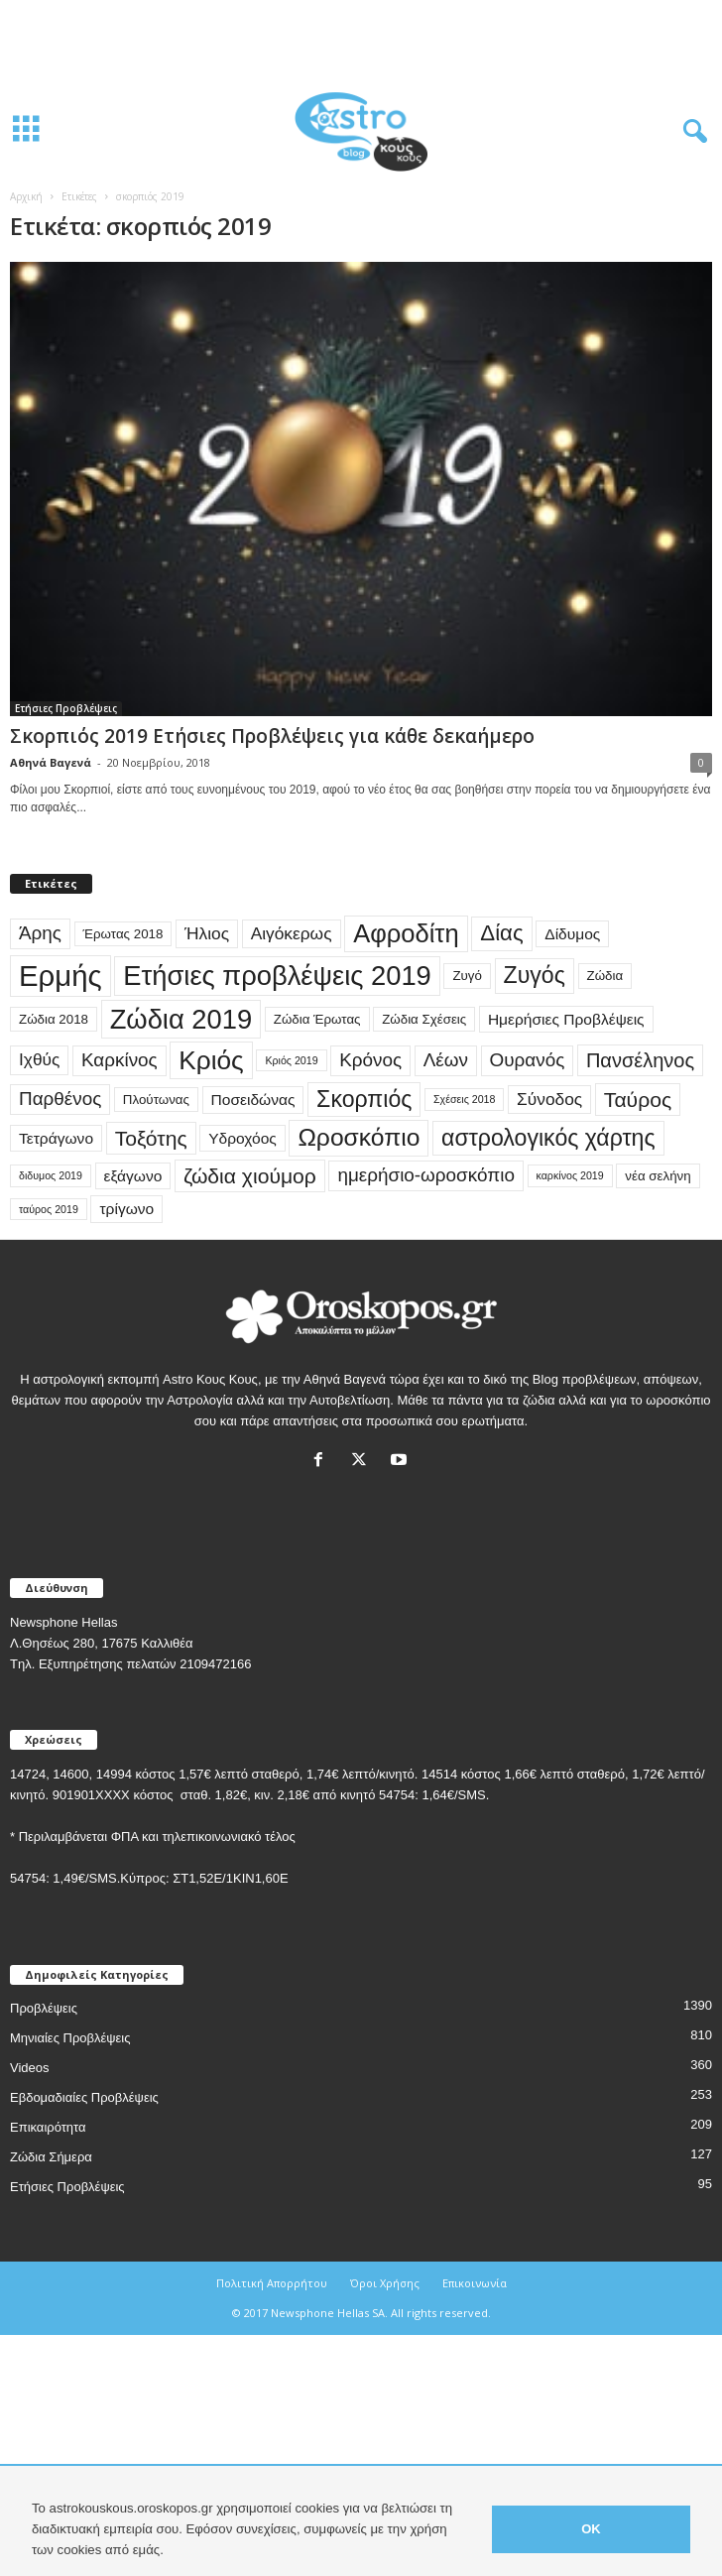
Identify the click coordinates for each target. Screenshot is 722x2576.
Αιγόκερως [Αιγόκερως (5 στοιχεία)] (291, 933)
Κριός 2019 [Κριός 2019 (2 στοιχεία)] (291, 1060)
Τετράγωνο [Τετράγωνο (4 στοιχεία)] (56, 1138)
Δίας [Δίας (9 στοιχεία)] (501, 932)
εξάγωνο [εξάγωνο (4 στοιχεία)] (133, 1175)
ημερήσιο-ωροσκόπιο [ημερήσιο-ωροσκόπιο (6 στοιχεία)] (425, 1175)
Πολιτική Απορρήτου (271, 2282)
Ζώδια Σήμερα (51, 2156)
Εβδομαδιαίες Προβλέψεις (84, 2097)
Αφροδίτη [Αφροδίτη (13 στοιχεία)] (406, 933)
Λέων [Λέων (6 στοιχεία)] (445, 1059)
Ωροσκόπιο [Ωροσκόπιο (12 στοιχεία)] (359, 1137)
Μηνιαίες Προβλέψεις (70, 2037)
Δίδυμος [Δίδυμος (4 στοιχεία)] (572, 933)
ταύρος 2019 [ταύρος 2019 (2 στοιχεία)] (48, 1209)
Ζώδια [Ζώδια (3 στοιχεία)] (605, 975)
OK (591, 2528)
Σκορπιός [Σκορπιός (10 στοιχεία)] (364, 1099)
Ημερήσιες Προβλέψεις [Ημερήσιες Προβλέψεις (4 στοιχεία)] (566, 1019)
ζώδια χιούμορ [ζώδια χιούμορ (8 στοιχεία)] (249, 1176)
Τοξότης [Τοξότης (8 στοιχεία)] (151, 1138)
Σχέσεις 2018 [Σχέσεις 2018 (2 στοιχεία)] (464, 1099)
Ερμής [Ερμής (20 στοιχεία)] (60, 975)
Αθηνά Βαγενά (50, 762)
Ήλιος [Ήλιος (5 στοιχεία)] (206, 933)
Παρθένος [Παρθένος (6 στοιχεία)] (60, 1098)
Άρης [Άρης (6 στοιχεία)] (40, 932)
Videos (30, 2067)
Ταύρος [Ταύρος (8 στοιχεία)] (637, 1099)
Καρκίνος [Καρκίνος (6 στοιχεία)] (119, 1059)
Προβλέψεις (43, 2008)
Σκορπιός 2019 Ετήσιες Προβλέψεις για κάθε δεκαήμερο (272, 736)
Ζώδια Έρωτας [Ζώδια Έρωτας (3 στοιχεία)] (317, 1019)
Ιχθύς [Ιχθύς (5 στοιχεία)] (39, 1059)
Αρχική (26, 196)
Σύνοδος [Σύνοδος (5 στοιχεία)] (549, 1099)
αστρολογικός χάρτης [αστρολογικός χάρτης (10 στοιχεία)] (548, 1138)
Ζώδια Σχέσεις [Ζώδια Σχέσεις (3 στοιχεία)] (424, 1019)
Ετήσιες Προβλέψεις (66, 708)
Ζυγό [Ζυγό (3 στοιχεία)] (467, 975)
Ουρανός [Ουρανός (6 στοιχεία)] (527, 1059)
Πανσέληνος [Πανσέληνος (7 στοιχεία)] (640, 1060)
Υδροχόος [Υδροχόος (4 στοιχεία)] (242, 1138)
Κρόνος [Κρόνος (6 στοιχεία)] (370, 1059)
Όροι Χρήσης (385, 2282)
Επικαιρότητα (48, 2127)
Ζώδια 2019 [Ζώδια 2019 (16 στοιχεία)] (181, 1019)
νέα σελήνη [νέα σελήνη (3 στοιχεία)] (657, 1175)
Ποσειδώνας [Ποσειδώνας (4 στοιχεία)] (253, 1099)
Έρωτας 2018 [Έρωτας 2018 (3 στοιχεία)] (123, 933)
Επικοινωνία (474, 2282)
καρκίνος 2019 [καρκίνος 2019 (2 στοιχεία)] (570, 1175)
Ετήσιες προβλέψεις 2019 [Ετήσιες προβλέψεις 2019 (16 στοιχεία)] (277, 975)
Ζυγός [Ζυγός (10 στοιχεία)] (534, 975)
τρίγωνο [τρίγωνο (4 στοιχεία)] (126, 1208)
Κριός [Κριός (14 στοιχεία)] (211, 1060)
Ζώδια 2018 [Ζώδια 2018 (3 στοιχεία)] (53, 1019)
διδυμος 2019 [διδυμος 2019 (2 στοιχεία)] (50, 1175)
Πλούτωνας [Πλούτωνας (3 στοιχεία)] (156, 1099)
